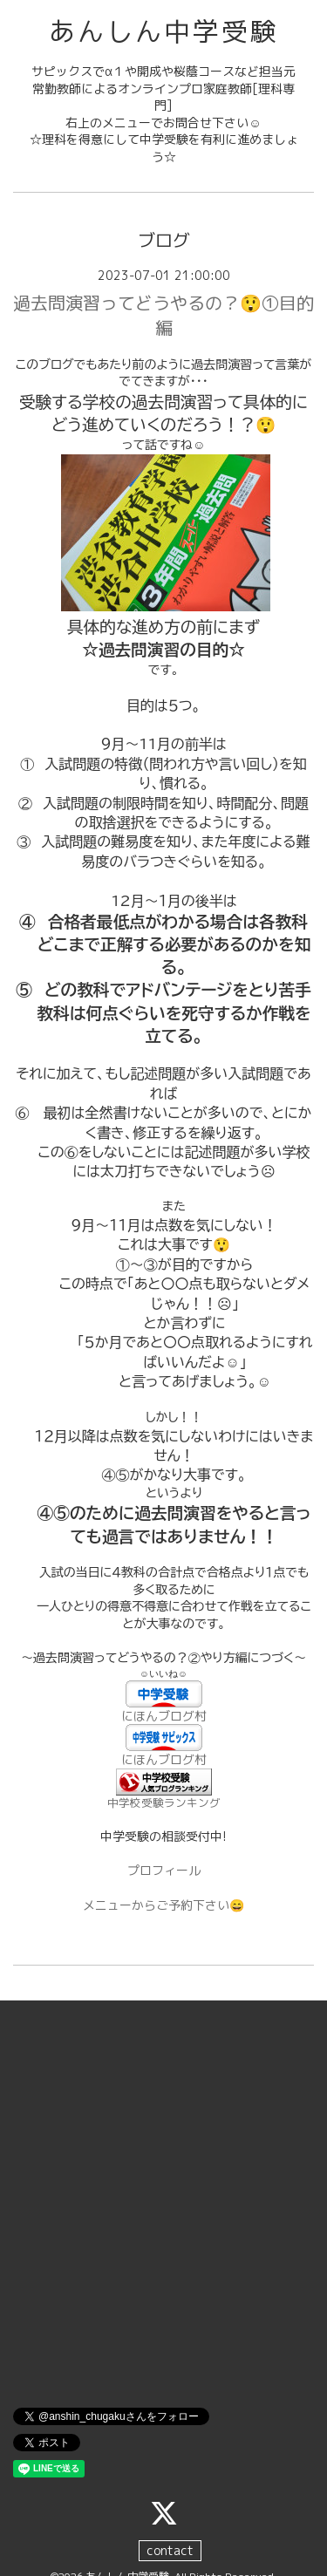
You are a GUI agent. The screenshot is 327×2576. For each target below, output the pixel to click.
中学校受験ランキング (164, 1802)
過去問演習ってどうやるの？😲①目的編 (163, 314)
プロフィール (164, 1870)
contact (170, 2550)
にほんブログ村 (164, 1715)
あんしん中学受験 (164, 31)
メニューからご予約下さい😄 (163, 1905)
